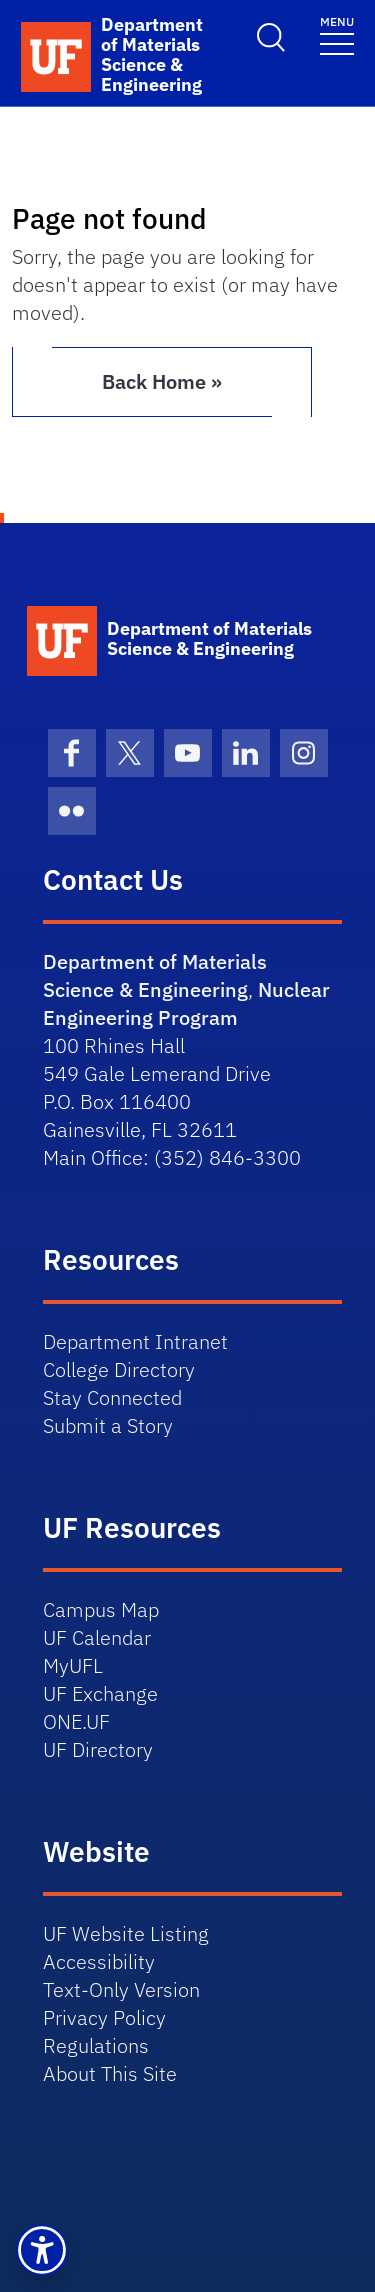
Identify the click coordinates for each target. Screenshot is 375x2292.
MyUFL (73, 1665)
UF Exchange (100, 1693)
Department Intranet (135, 1341)
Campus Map (101, 1609)
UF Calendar (97, 1637)
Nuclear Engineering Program (186, 1003)
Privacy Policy (104, 2017)
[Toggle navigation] (337, 34)
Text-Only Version (121, 1989)
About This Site (110, 2073)
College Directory (119, 1369)
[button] (42, 2250)
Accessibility (99, 1961)
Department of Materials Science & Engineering (155, 975)
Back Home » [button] (162, 381)
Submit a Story (108, 1425)
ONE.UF (76, 1721)
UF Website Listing (126, 1933)
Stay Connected (112, 1397)
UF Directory (98, 1749)
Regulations (96, 2045)
